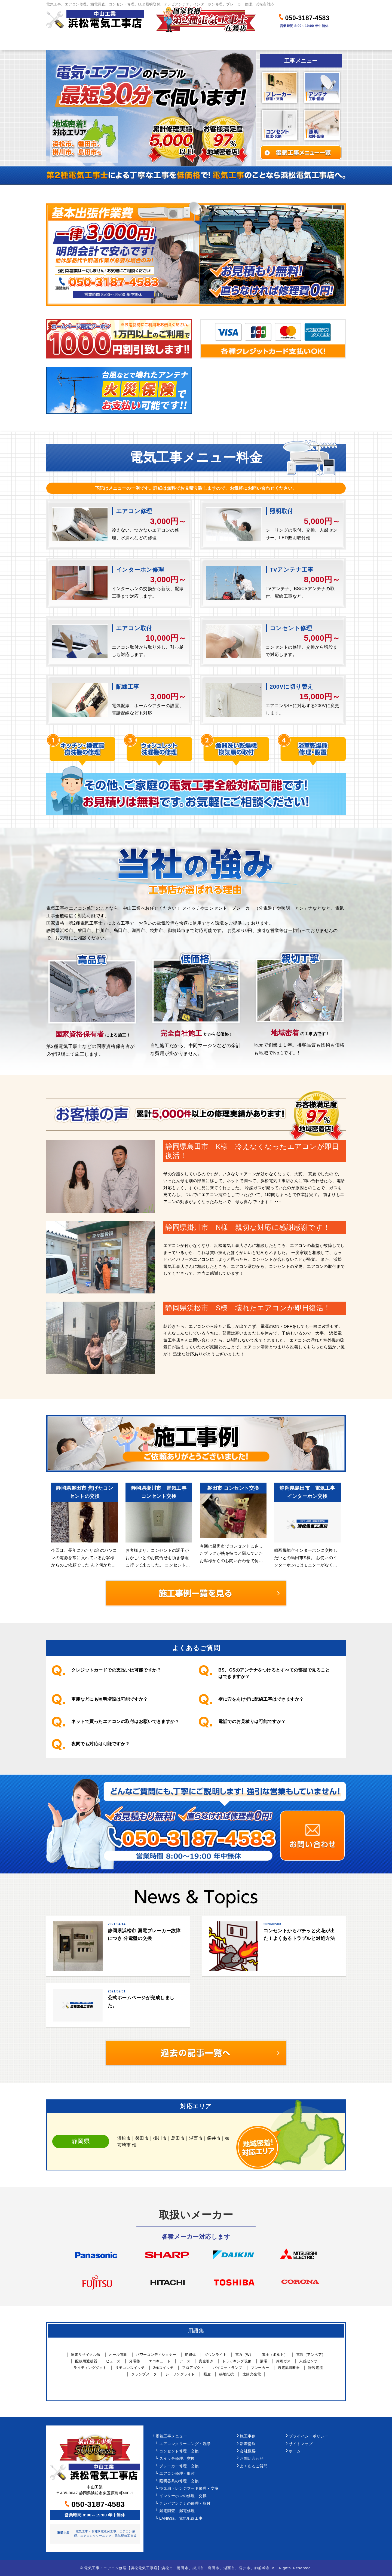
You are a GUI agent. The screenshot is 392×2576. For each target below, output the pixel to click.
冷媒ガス (283, 2361)
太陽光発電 (252, 2374)
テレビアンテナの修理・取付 (185, 2503)
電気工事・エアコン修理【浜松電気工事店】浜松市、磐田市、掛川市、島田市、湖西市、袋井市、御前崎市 (177, 2568)
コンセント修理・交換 (179, 2451)
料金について (167, 42)
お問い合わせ (319, 42)
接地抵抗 (226, 2374)
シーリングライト (180, 2374)
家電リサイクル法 (85, 2355)
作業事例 (216, 42)
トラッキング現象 (237, 2361)
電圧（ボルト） (275, 2355)
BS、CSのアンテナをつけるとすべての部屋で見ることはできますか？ (274, 1673)
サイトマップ (301, 2444)
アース (185, 2361)
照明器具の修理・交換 (179, 2481)
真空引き (206, 2361)
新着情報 (248, 2444)
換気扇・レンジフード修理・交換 (189, 2488)
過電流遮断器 (289, 2368)
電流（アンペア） (311, 2355)
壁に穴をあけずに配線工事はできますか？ (261, 1699)
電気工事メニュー (171, 2436)
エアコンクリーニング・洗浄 (185, 2444)
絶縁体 (190, 2355)
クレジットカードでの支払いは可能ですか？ (116, 1670)
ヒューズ (113, 2361)
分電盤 (134, 2361)
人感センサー (310, 2361)
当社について (265, 42)
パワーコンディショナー (156, 2355)
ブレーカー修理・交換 (179, 2466)
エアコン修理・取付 (177, 2473)
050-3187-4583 (304, 17)
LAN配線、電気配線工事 (181, 2518)
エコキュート (160, 2361)
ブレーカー (260, 2368)
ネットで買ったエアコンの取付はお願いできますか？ (125, 1721)
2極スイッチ (163, 2368)
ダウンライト (215, 2355)
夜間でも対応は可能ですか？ (100, 1743)
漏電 (263, 2361)
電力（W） (244, 2355)
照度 (207, 2374)
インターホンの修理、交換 (183, 2496)
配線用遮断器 (86, 2361)
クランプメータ (144, 2374)
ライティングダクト (90, 2368)
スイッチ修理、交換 (177, 2459)
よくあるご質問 (254, 2466)
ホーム (66, 42)
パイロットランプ (227, 2368)
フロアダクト (193, 2368)
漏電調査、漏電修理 (177, 2511)
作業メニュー (113, 42)
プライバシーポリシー (308, 2436)
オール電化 (118, 2355)
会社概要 (248, 2451)
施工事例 (248, 2436)
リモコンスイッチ (130, 2368)
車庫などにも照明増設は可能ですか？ (109, 1699)
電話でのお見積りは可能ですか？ (252, 1721)
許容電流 (315, 2368)
